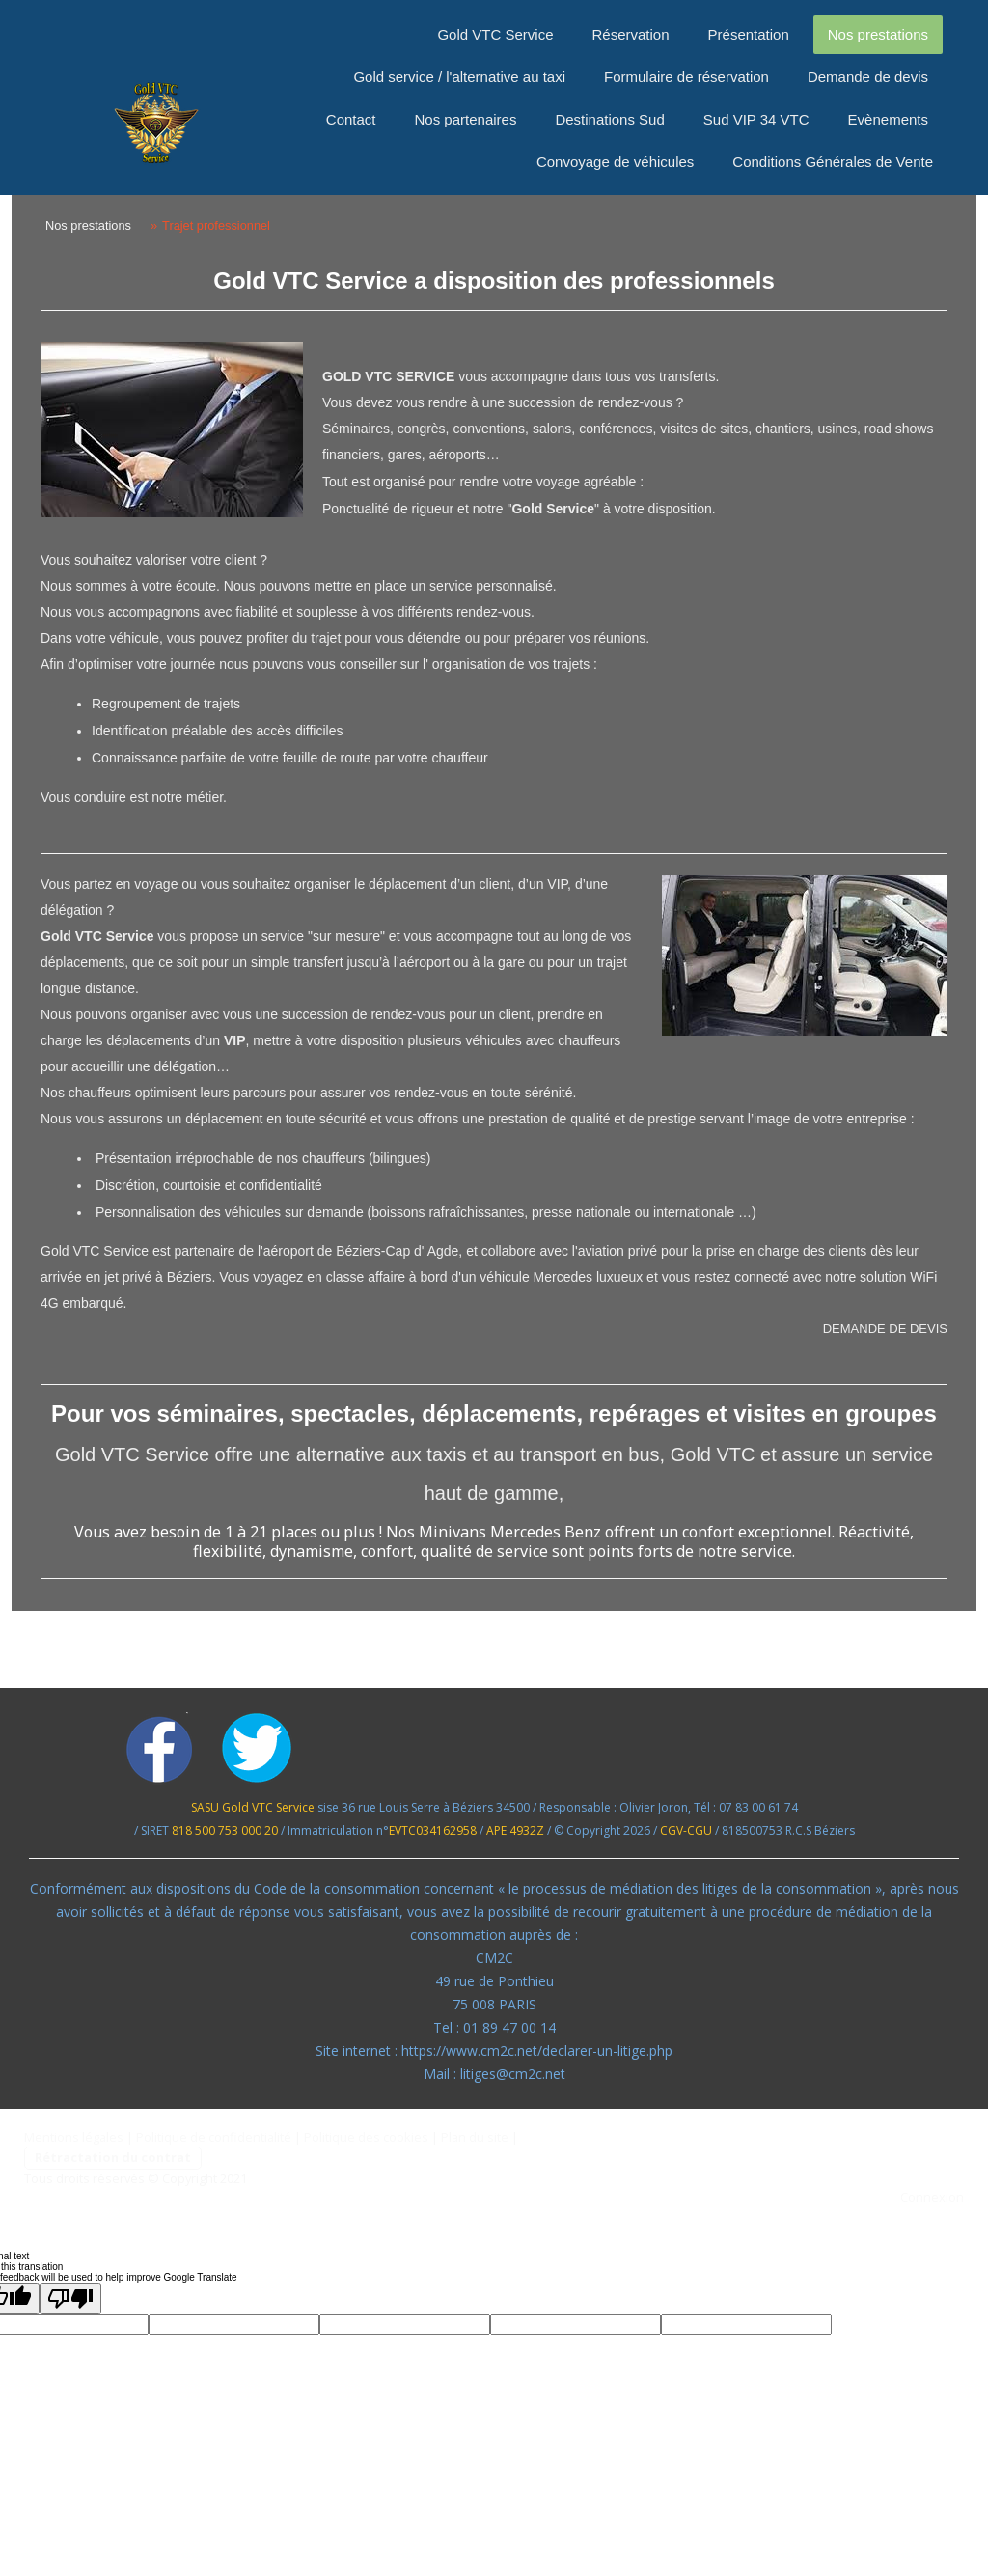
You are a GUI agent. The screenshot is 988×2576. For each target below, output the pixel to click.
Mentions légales (74, 2137)
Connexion (932, 2196)
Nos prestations (878, 34)
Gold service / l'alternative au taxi (459, 77)
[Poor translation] (70, 2298)
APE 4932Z (515, 1830)
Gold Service (552, 508)
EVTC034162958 (433, 1830)
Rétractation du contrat (113, 2157)
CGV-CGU (686, 1830)
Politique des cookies (366, 2137)
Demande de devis (868, 77)
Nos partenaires (466, 119)
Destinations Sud (609, 119)
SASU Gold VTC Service (253, 1807)
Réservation (631, 34)
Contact (351, 119)
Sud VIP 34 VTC (756, 119)
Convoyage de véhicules (615, 161)
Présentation (748, 34)
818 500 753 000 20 (225, 1830)
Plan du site (474, 2137)
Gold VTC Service (495, 34)
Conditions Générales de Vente (832, 161)
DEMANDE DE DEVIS (885, 1328)
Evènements (888, 119)
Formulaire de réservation (686, 77)
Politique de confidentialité (213, 2137)
